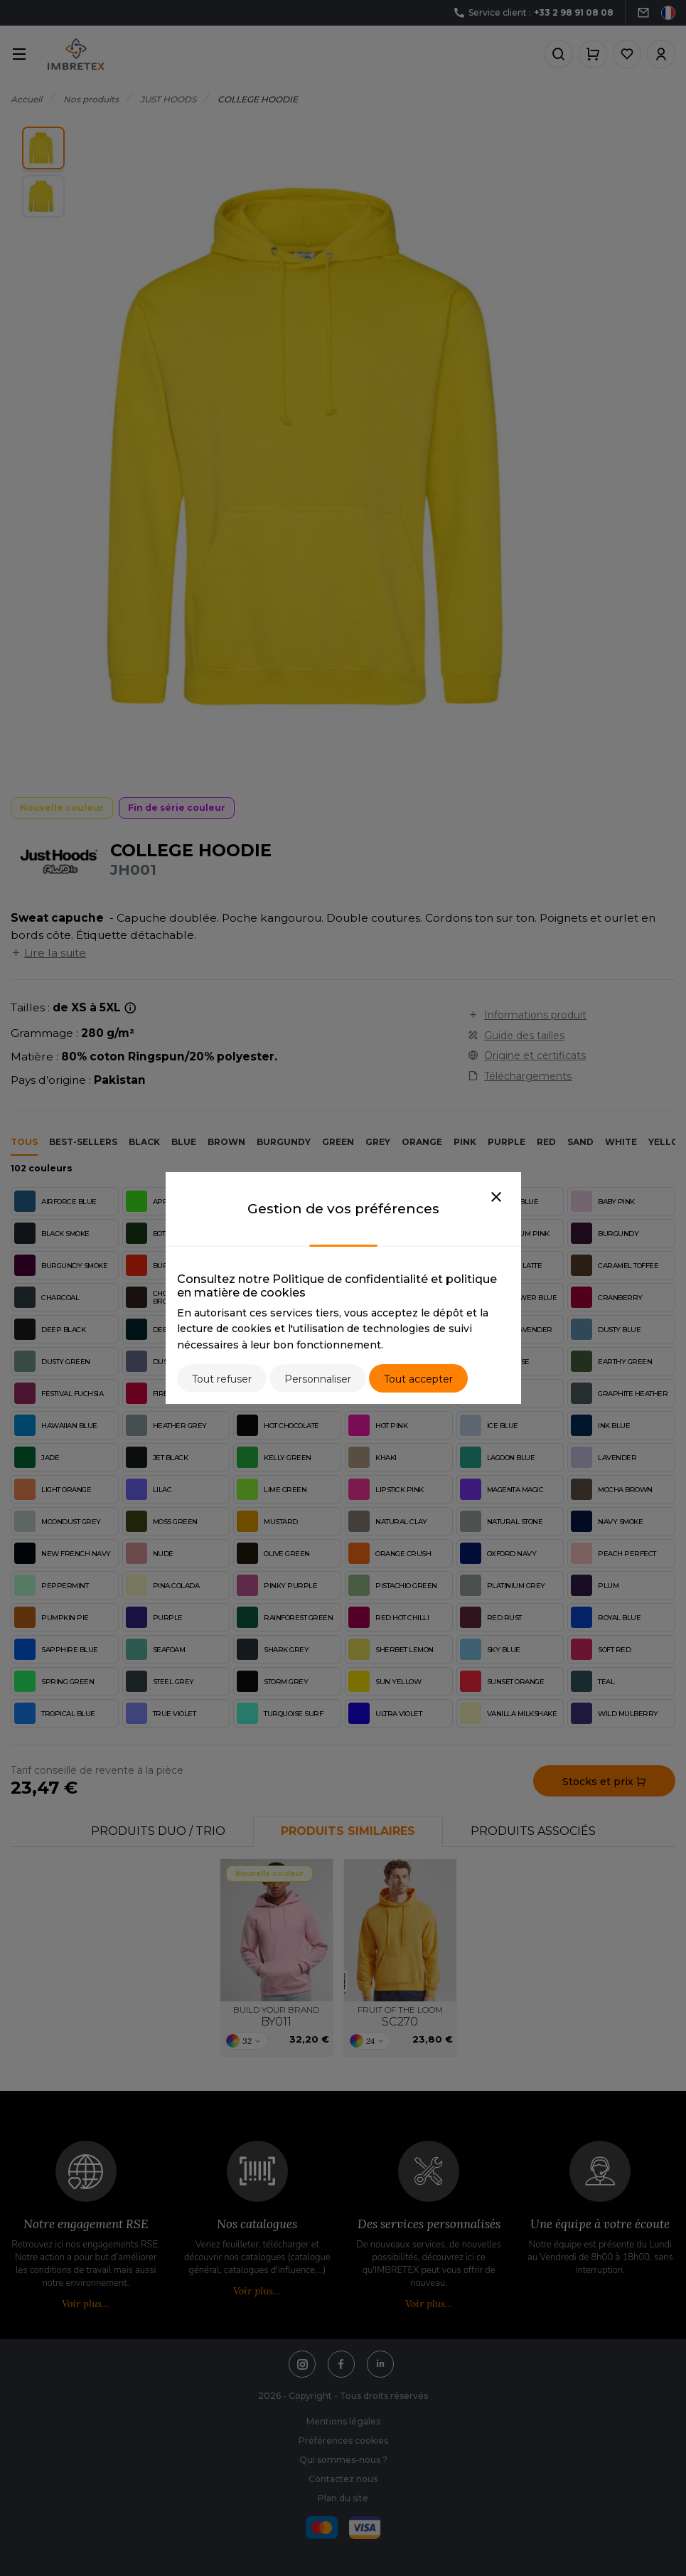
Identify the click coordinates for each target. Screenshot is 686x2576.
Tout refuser (222, 1379)
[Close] (496, 1197)
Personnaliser (317, 1379)
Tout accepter (418, 1379)
